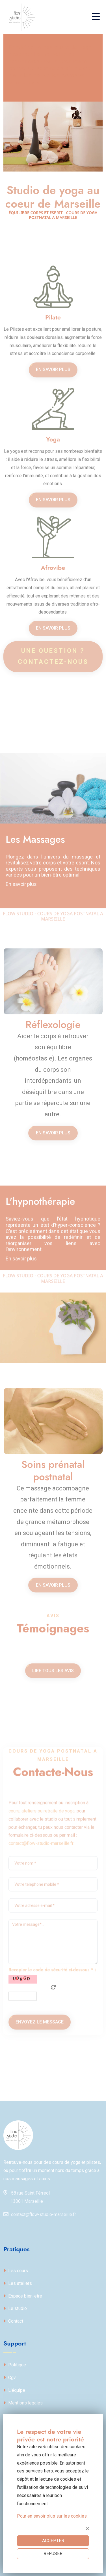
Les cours (15, 2270)
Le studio (15, 2308)
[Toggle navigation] (97, 17)
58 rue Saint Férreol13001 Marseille (26, 2196)
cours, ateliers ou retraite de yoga (41, 1993)
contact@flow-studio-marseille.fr (40, 2025)
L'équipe (14, 2390)
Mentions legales (23, 2403)
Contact (13, 2321)
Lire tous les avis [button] (53, 1757)
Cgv (9, 2377)
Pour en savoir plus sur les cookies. (52, 2516)
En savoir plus (53, 445)
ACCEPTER (53, 2540)
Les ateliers (17, 2283)
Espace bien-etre (22, 2296)
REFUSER (53, 2553)
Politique (14, 2365)
